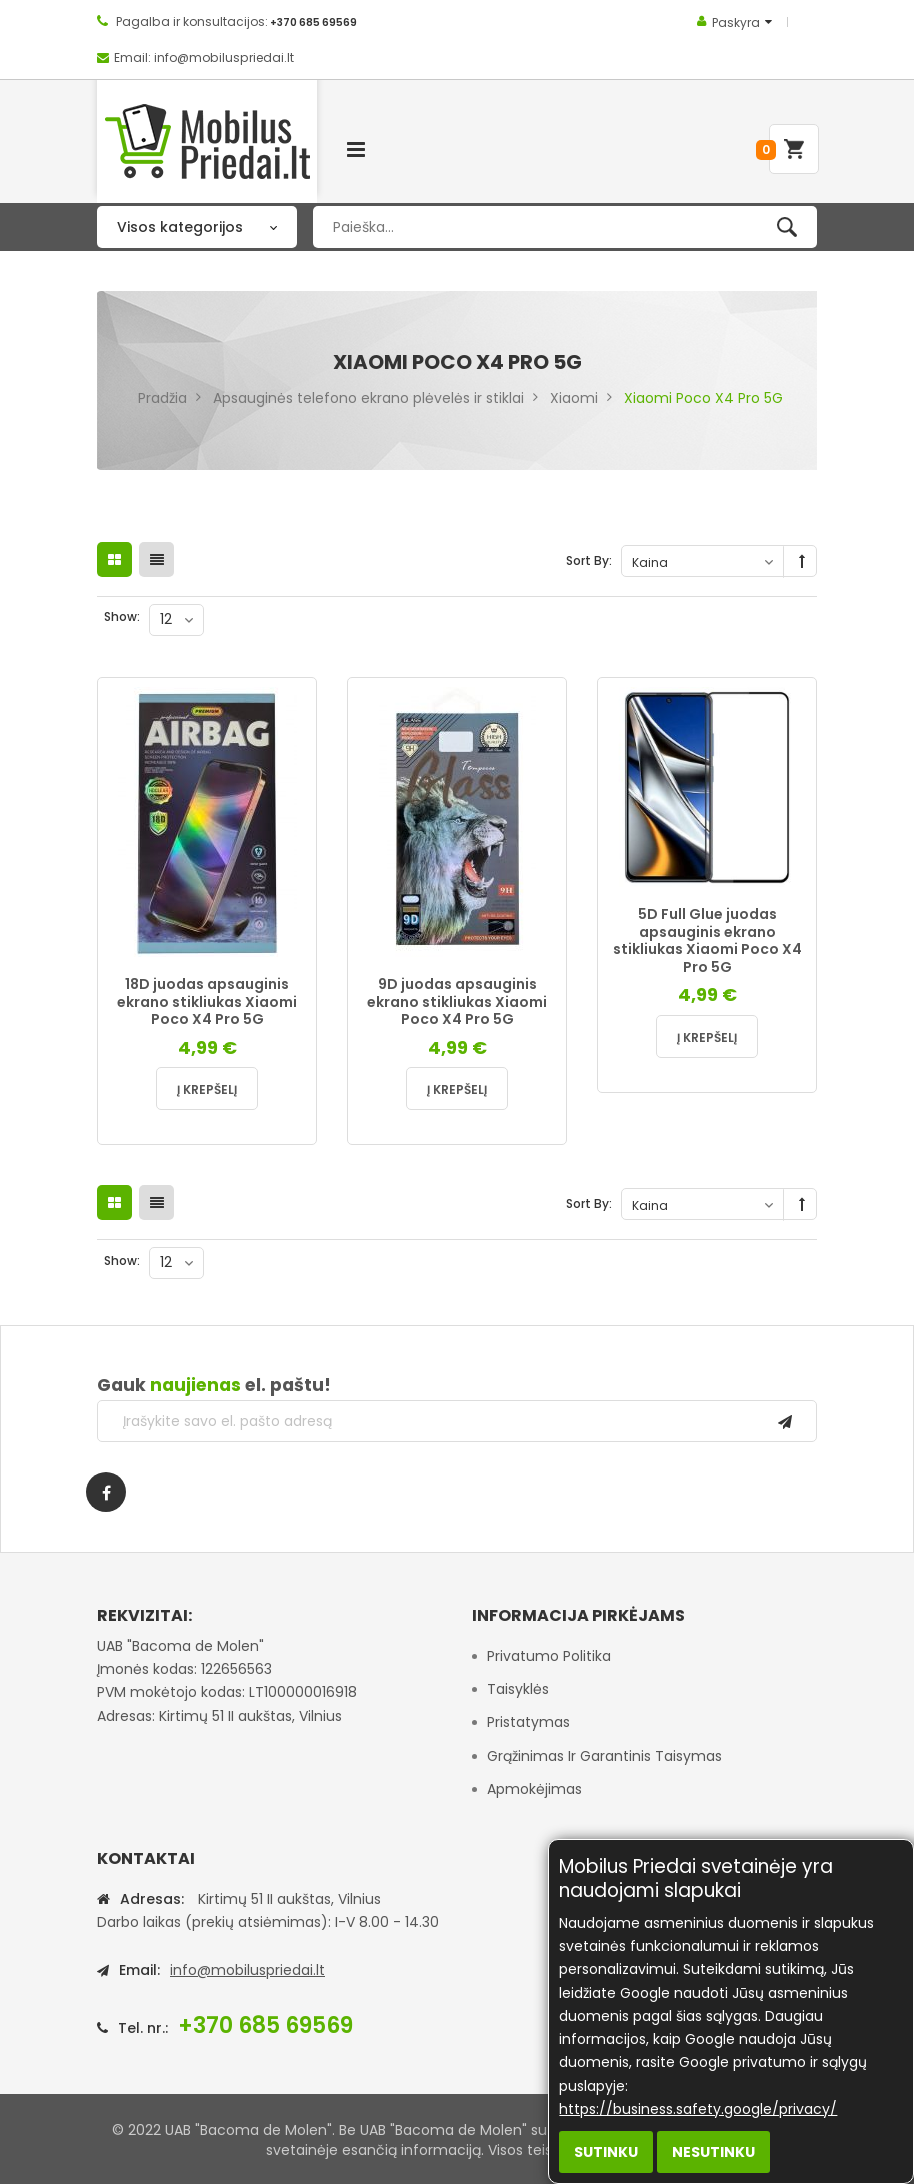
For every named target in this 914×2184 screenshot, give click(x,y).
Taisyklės (518, 1689)
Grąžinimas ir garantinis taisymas (604, 1756)
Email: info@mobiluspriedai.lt (204, 57)
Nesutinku (713, 2152)
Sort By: (589, 560)
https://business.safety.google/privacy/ (698, 2109)
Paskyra (736, 22)
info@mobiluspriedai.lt (247, 1970)
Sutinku (606, 2152)
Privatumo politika (549, 1656)
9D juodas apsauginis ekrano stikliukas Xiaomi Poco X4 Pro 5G (457, 1001)
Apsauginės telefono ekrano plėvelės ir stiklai (368, 398)
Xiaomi (574, 398)
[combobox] (565, 227)
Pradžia (162, 398)
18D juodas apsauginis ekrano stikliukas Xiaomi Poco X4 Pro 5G (207, 1001)
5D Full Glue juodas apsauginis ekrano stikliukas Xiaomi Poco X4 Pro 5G (707, 940)
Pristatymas (528, 1722)
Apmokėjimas (534, 1789)
